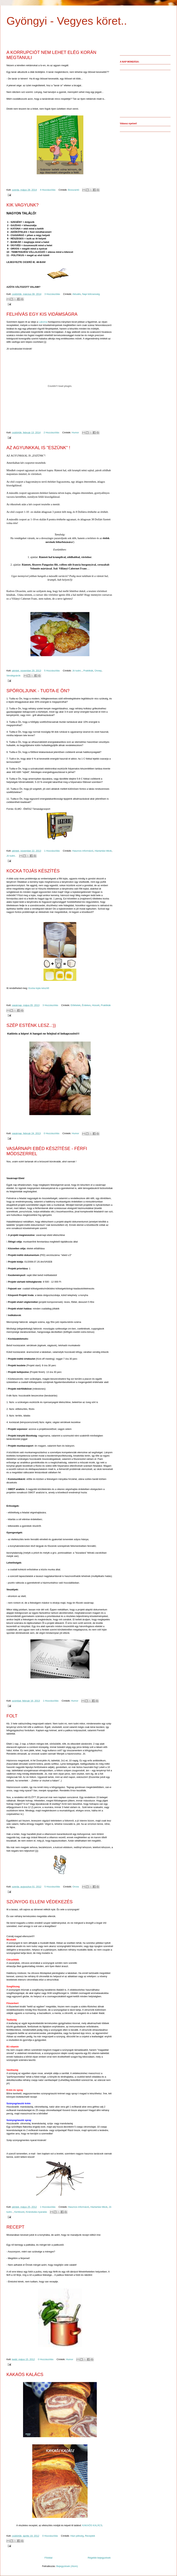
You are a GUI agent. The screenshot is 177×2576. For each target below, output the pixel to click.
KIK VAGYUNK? (22, 204)
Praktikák (88, 670)
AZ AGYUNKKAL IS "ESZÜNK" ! (38, 447)
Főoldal (49, 2557)
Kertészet (19, 2211)
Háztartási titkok (103, 850)
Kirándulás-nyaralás (36, 2211)
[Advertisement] (88, 38)
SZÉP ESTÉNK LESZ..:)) (31, 1025)
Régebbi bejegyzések (99, 2557)
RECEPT (15, 2226)
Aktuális (76, 294)
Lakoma (43, 321)
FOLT (12, 1715)
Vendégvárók (13, 675)
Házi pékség (77, 2535)
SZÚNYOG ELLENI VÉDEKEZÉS (39, 1901)
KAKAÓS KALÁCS (24, 2374)
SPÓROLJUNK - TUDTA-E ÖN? (38, 690)
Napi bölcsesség (91, 294)
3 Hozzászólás (52, 294)
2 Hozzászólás (51, 432)
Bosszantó (73, 189)
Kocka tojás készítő (38, 988)
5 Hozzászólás (52, 670)
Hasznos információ (82, 850)
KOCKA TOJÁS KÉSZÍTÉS (33, 870)
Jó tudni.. (77, 670)
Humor (75, 432)
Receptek (90, 2535)
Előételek (75, 1005)
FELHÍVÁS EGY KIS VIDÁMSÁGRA (41, 314)
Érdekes (86, 1005)
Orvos (75, 1886)
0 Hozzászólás (51, 1133)
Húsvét (95, 1005)
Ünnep (98, 670)
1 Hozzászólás (52, 850)
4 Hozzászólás (47, 189)
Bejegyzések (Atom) (67, 2566)
